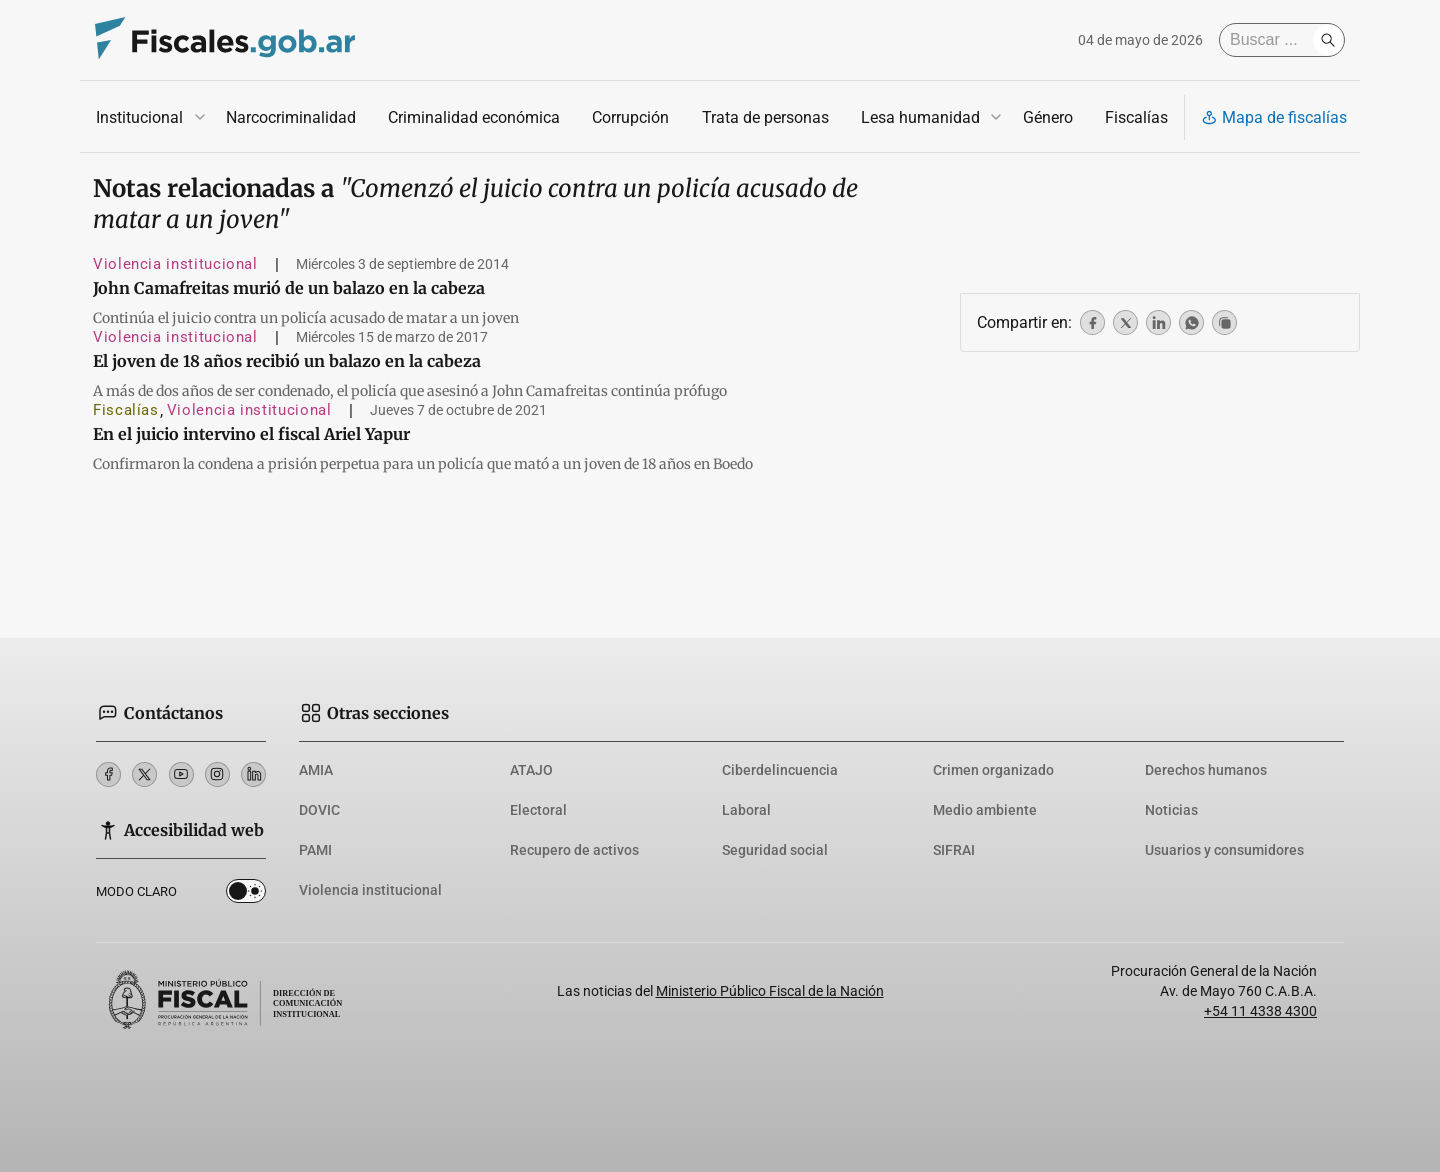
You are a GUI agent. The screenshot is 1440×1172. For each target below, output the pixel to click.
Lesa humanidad (920, 117)
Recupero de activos (574, 850)
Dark (246, 895)
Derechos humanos (1206, 770)
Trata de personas (765, 117)
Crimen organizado (993, 770)
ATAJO (531, 770)
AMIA (316, 770)
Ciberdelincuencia (780, 770)
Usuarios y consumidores (1224, 850)
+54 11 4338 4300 (1260, 1011)
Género (1048, 117)
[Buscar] (1271, 40)
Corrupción (630, 117)
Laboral (746, 810)
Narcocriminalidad (291, 117)
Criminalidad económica (474, 117)
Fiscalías (1136, 117)
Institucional (139, 117)
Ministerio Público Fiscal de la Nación (770, 991)
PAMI (315, 850)
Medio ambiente (985, 810)
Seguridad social (775, 850)
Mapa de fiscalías (1274, 117)
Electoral (538, 810)
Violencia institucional (175, 264)
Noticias (1171, 810)
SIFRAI (954, 850)
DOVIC (319, 810)
